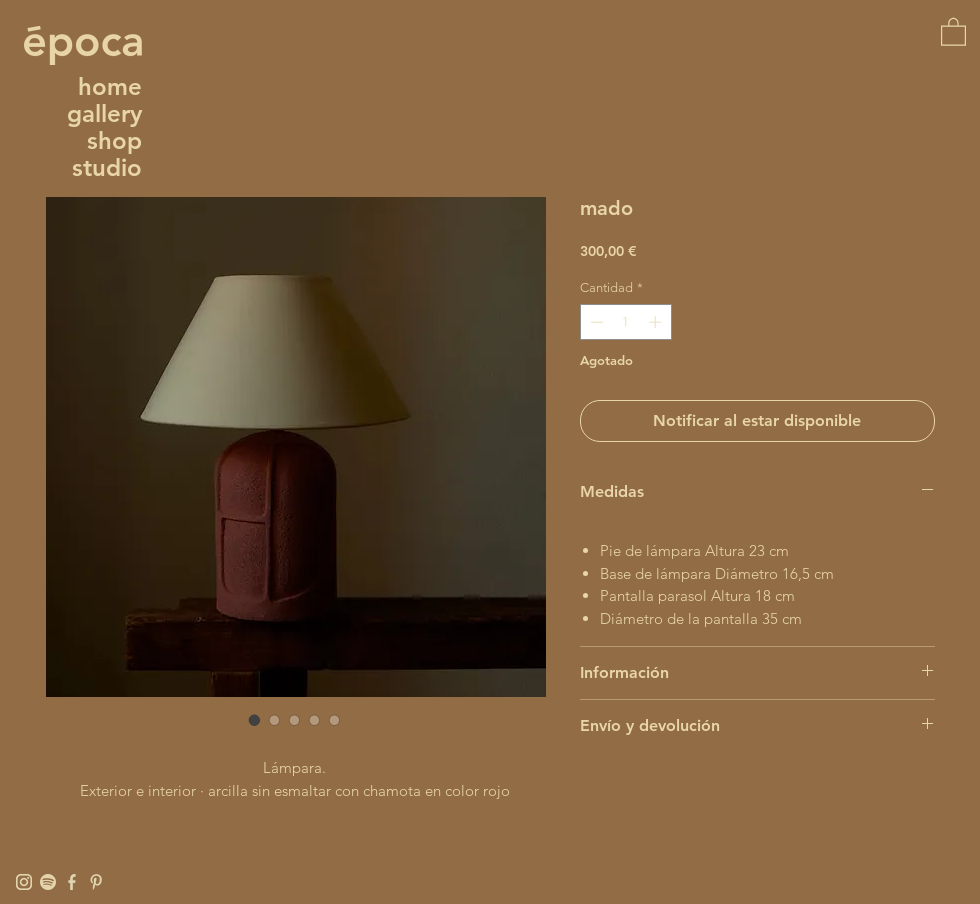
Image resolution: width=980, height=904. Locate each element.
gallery (104, 113)
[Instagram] (24, 882)
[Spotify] (48, 882)
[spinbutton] (625, 322)
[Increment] (657, 322)
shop (114, 140)
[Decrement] (595, 322)
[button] (953, 31)
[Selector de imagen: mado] (255, 720)
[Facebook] (72, 882)
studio (107, 167)
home (110, 86)
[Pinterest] (96, 882)
